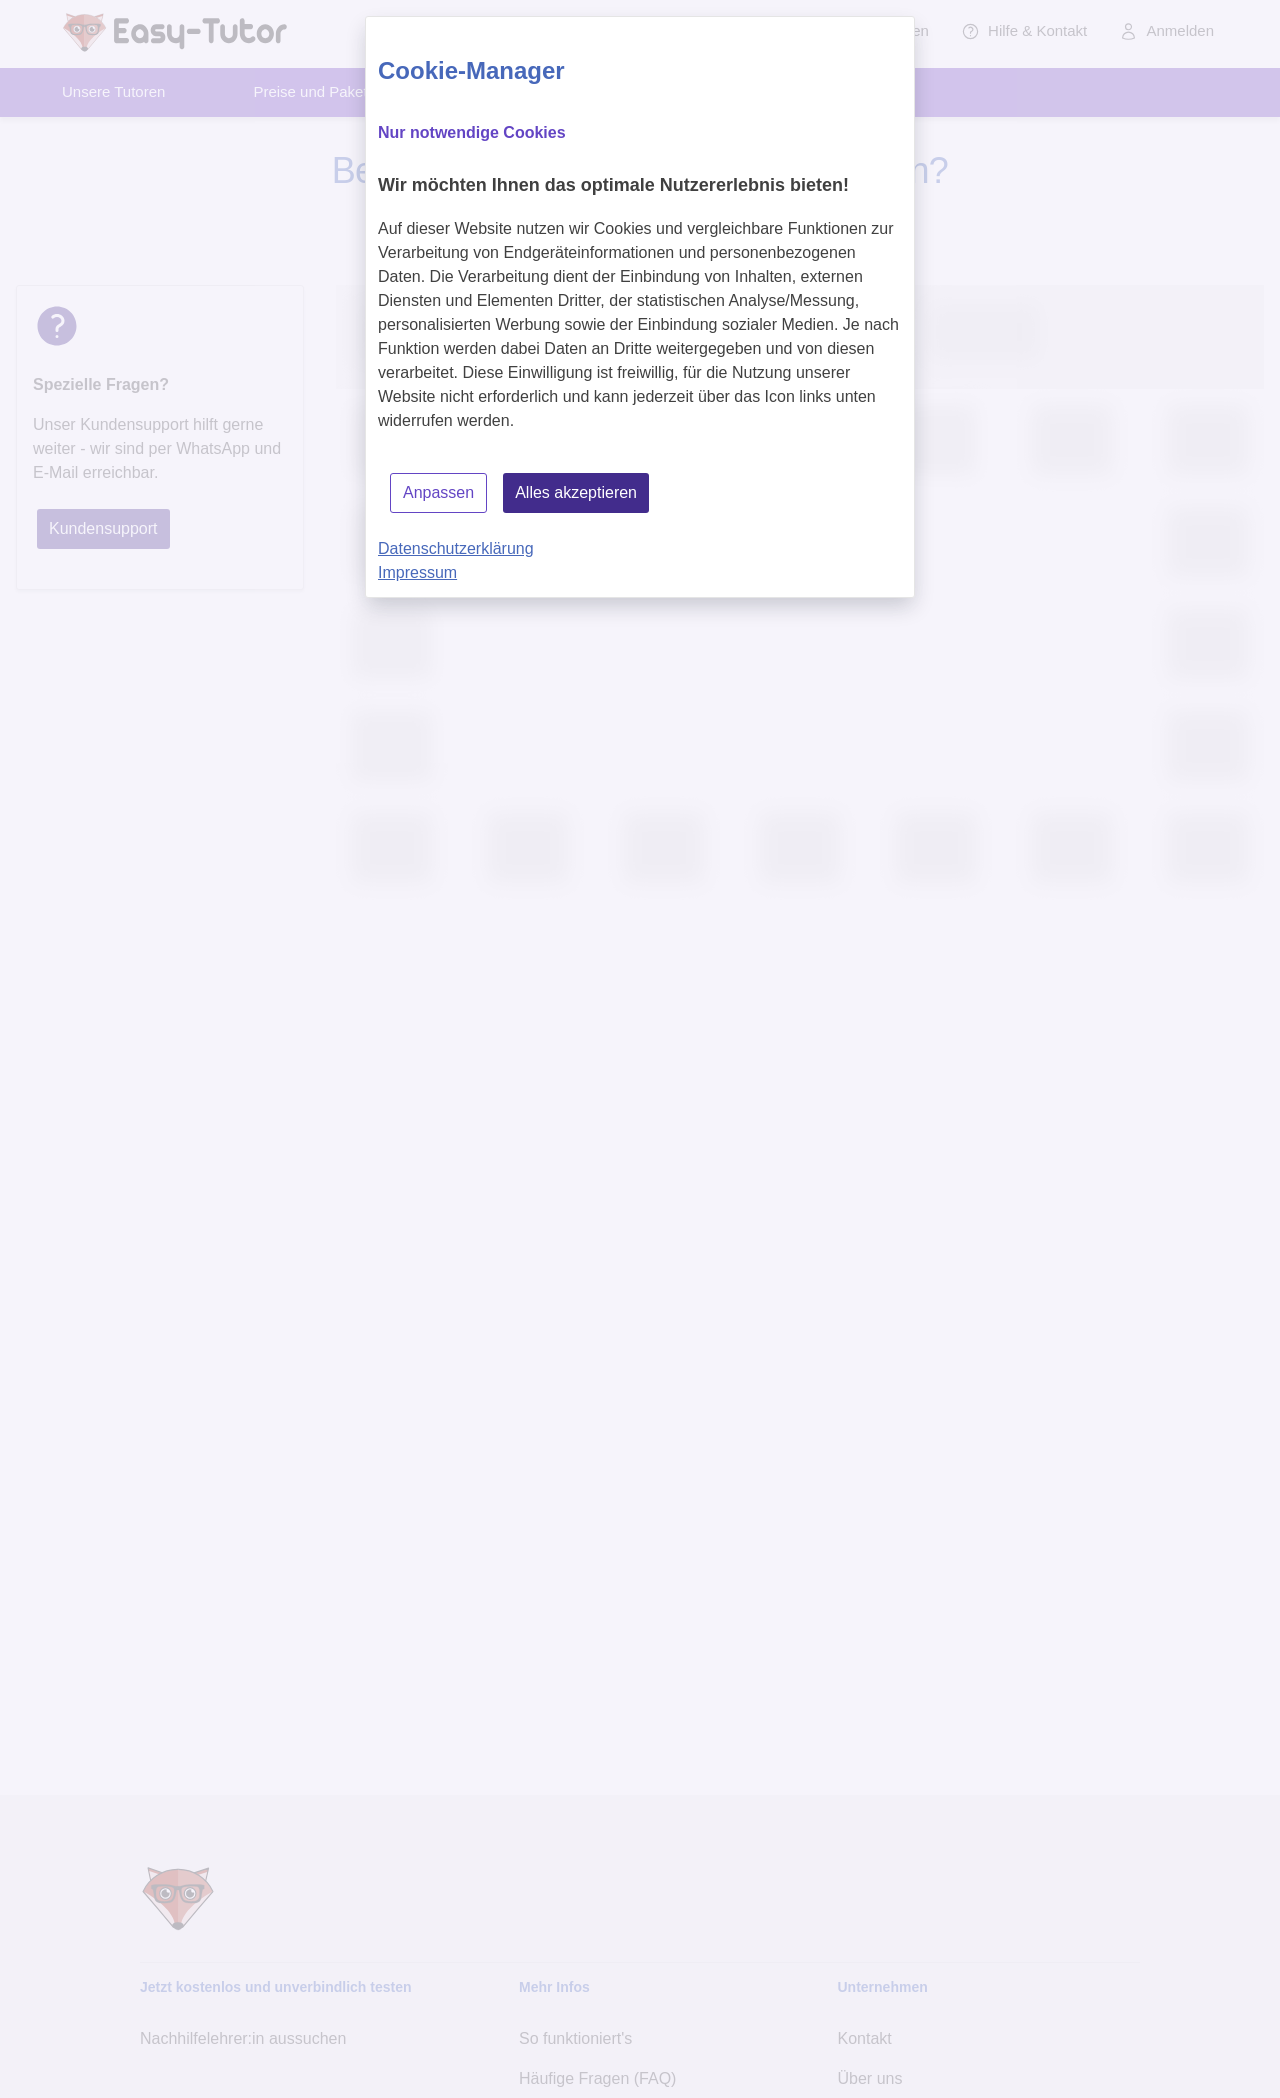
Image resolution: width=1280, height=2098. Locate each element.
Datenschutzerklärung (456, 548)
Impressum (417, 572)
